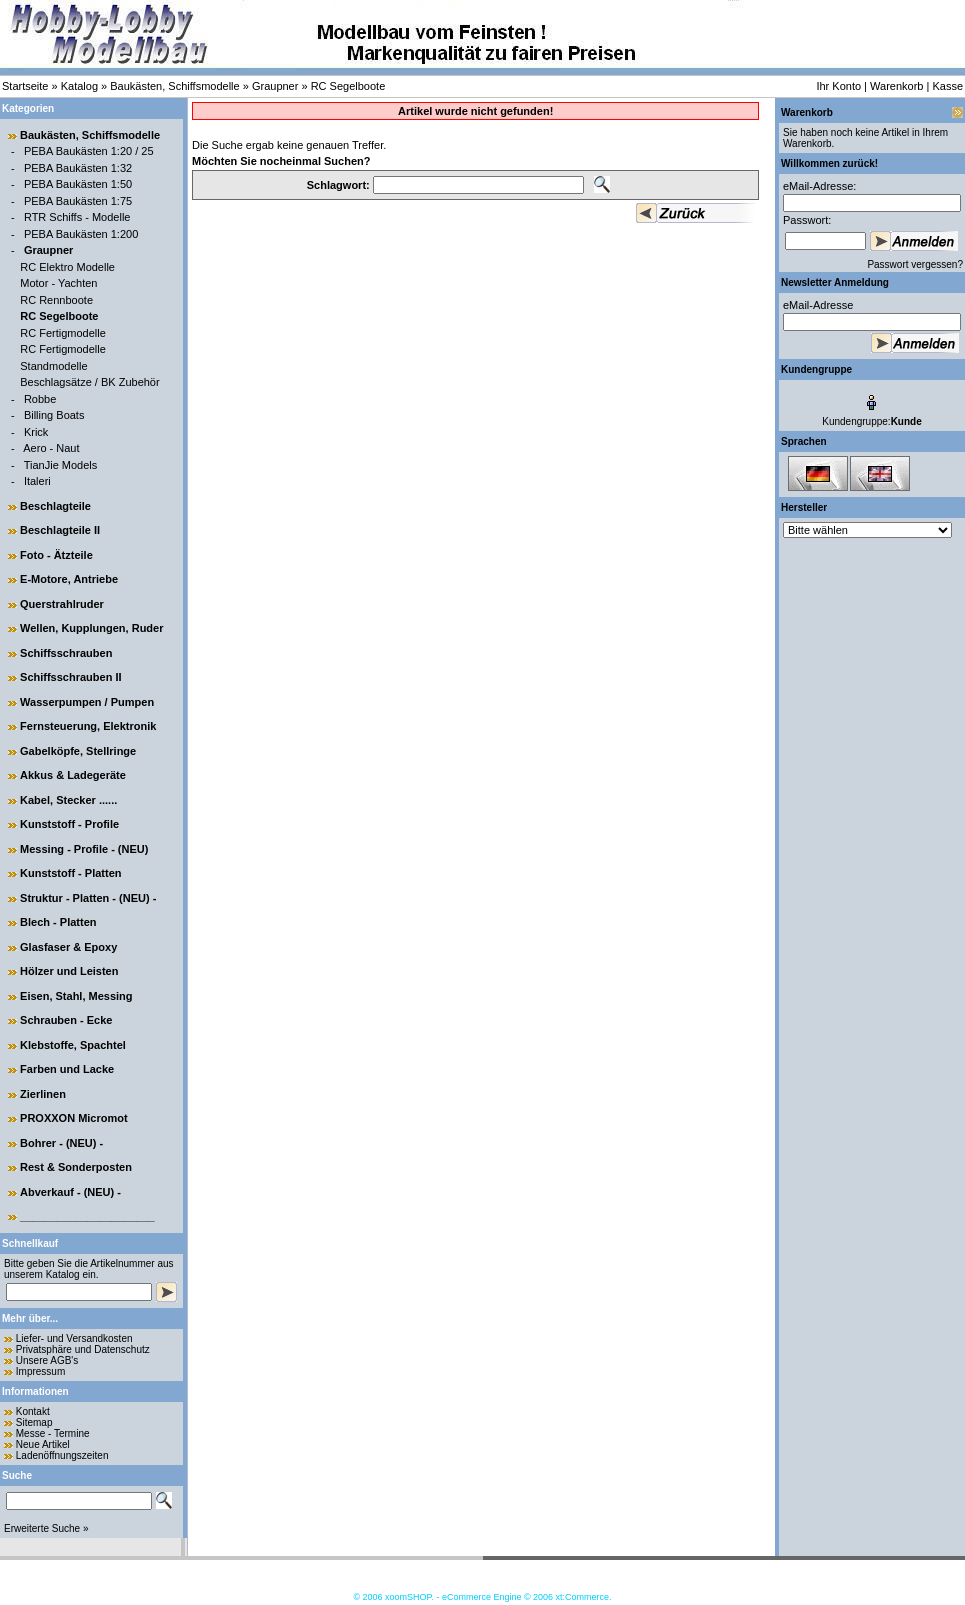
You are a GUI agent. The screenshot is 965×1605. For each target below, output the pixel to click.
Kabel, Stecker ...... (68, 800)
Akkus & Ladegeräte (73, 775)
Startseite (25, 86)
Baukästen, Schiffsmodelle (174, 86)
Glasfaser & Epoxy (68, 947)
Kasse (947, 86)
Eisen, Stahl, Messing (76, 996)
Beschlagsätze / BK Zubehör (89, 382)
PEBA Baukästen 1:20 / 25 (89, 151)
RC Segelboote (348, 86)
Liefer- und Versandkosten (74, 1338)
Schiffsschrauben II (70, 677)
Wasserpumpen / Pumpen (87, 702)
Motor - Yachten (58, 283)
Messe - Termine (53, 1433)
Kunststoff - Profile (69, 824)
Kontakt (33, 1411)
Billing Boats (54, 415)
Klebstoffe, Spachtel (73, 1045)
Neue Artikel (43, 1444)
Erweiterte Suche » (46, 1528)
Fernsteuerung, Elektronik (88, 726)
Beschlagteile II (60, 530)
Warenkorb (896, 86)
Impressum (40, 1371)
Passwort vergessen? (915, 264)
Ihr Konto (838, 86)
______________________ (87, 1216)
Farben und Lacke (67, 1069)
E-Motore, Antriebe (69, 579)
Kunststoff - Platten (70, 873)
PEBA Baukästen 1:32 (78, 168)
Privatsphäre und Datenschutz (83, 1349)
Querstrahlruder (62, 604)
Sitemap (34, 1422)
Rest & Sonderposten (76, 1167)
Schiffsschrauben (66, 653)
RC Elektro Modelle (67, 267)
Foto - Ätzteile (56, 555)
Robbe (40, 399)
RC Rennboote (56, 300)
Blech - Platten (58, 922)
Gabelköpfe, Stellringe (78, 751)
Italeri (37, 481)
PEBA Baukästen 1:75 (78, 201)
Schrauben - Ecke (66, 1020)
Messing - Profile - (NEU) (84, 849)
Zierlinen (43, 1094)
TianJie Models (61, 465)
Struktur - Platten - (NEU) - (88, 898)
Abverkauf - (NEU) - (70, 1192)
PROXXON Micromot (74, 1118)
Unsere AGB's (47, 1360)
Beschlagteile (55, 506)
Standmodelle (53, 366)
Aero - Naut (51, 448)
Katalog (79, 86)
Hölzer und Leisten (69, 971)
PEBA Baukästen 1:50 (78, 184)
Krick (36, 432)
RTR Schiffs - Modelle (77, 217)
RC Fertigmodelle (63, 333)
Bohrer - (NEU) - (61, 1143)
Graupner (275, 86)
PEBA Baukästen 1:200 (81, 234)
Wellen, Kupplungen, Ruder (91, 628)
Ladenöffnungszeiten (62, 1455)
